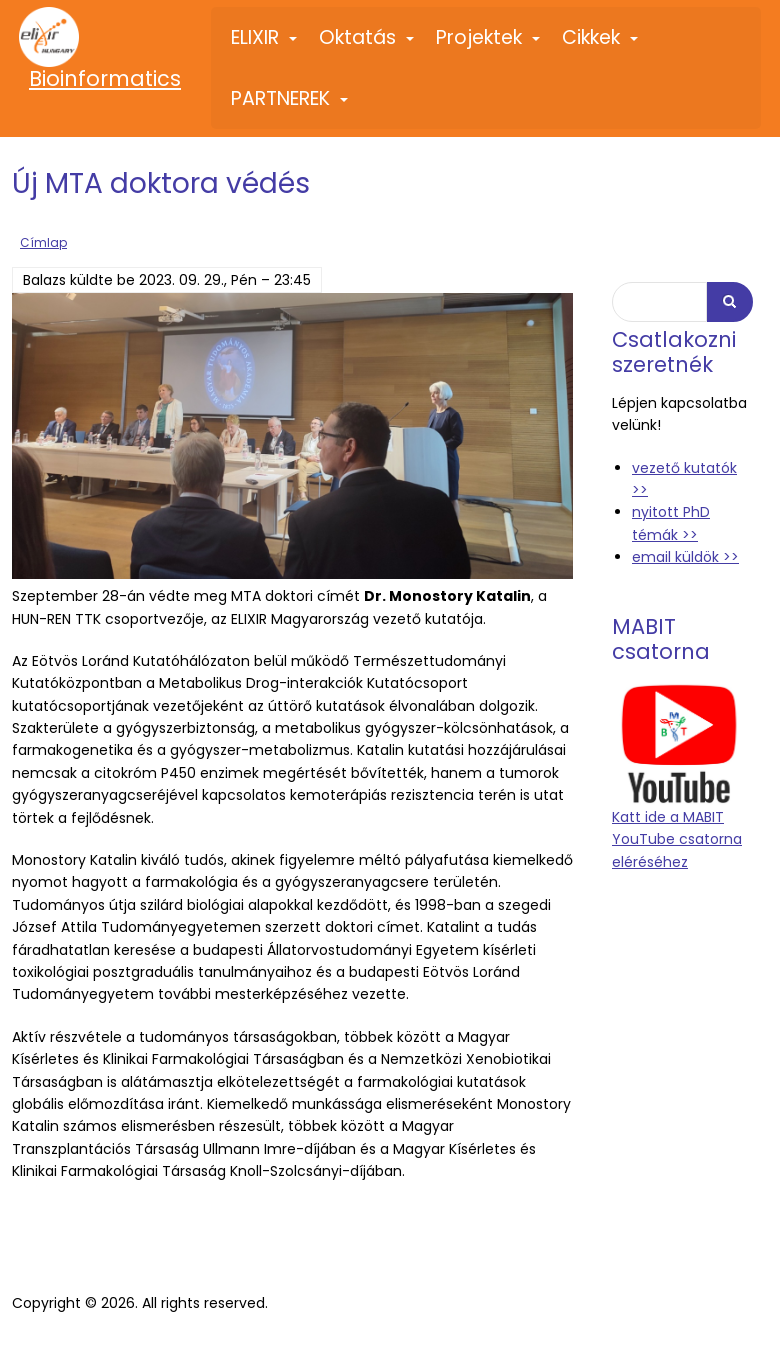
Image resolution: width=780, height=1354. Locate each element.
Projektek (489, 46)
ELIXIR (265, 46)
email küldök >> (685, 557)
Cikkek (601, 46)
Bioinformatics (105, 79)
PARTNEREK (290, 107)
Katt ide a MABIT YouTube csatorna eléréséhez (677, 838)
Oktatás (367, 46)
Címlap (43, 243)
